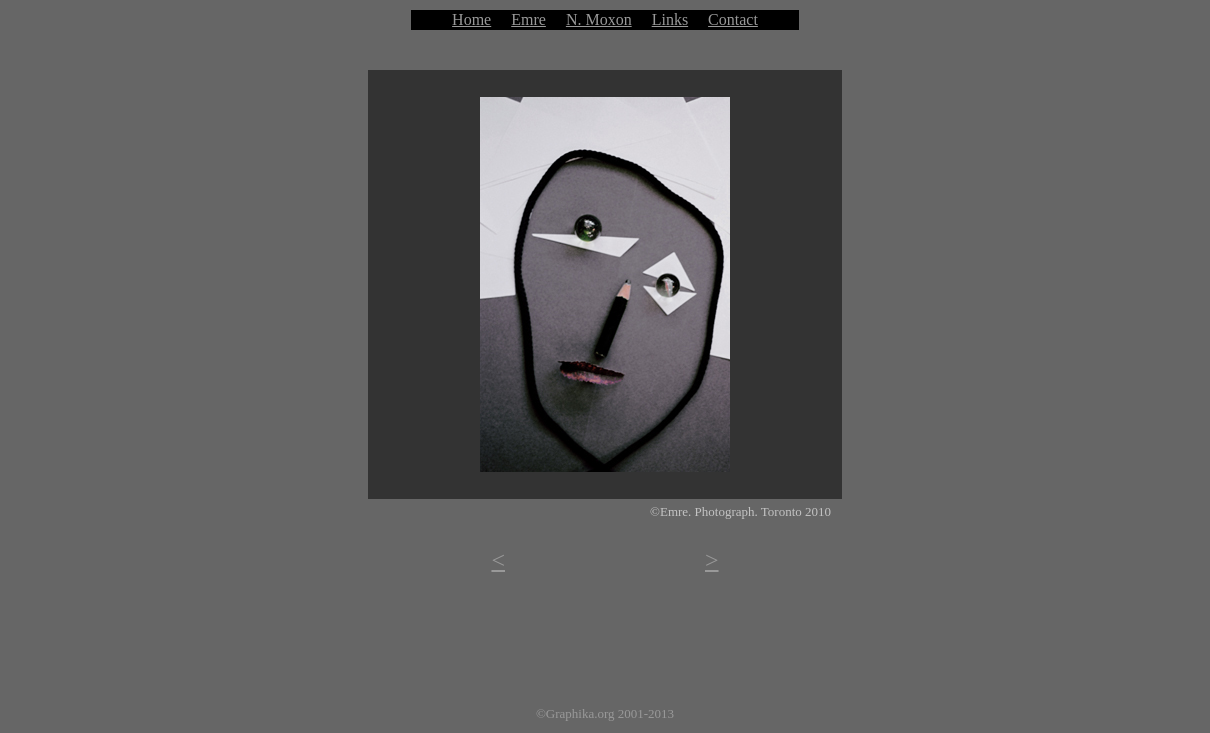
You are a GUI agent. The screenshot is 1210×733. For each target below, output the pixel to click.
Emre (528, 19)
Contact (733, 19)
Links (670, 19)
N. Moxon (599, 19)
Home (471, 19)
